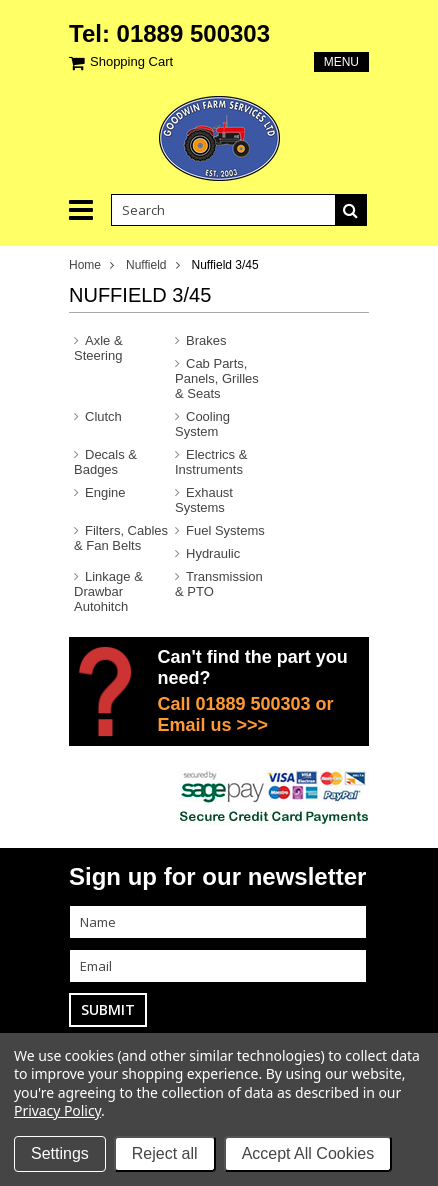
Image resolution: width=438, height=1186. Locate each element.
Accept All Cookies (308, 1153)
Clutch (103, 416)
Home (85, 265)
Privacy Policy (57, 1110)
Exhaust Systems (204, 500)
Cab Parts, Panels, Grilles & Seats (217, 378)
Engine (105, 492)
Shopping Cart (131, 61)
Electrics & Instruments (211, 462)
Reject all (165, 1153)
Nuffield (146, 265)
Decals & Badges (105, 462)
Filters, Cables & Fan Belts (121, 538)
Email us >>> (212, 725)
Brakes (206, 340)
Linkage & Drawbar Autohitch (108, 591)
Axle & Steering (98, 348)
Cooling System (202, 424)
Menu (341, 62)
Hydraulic (213, 553)
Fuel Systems (225, 530)
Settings (60, 1153)
